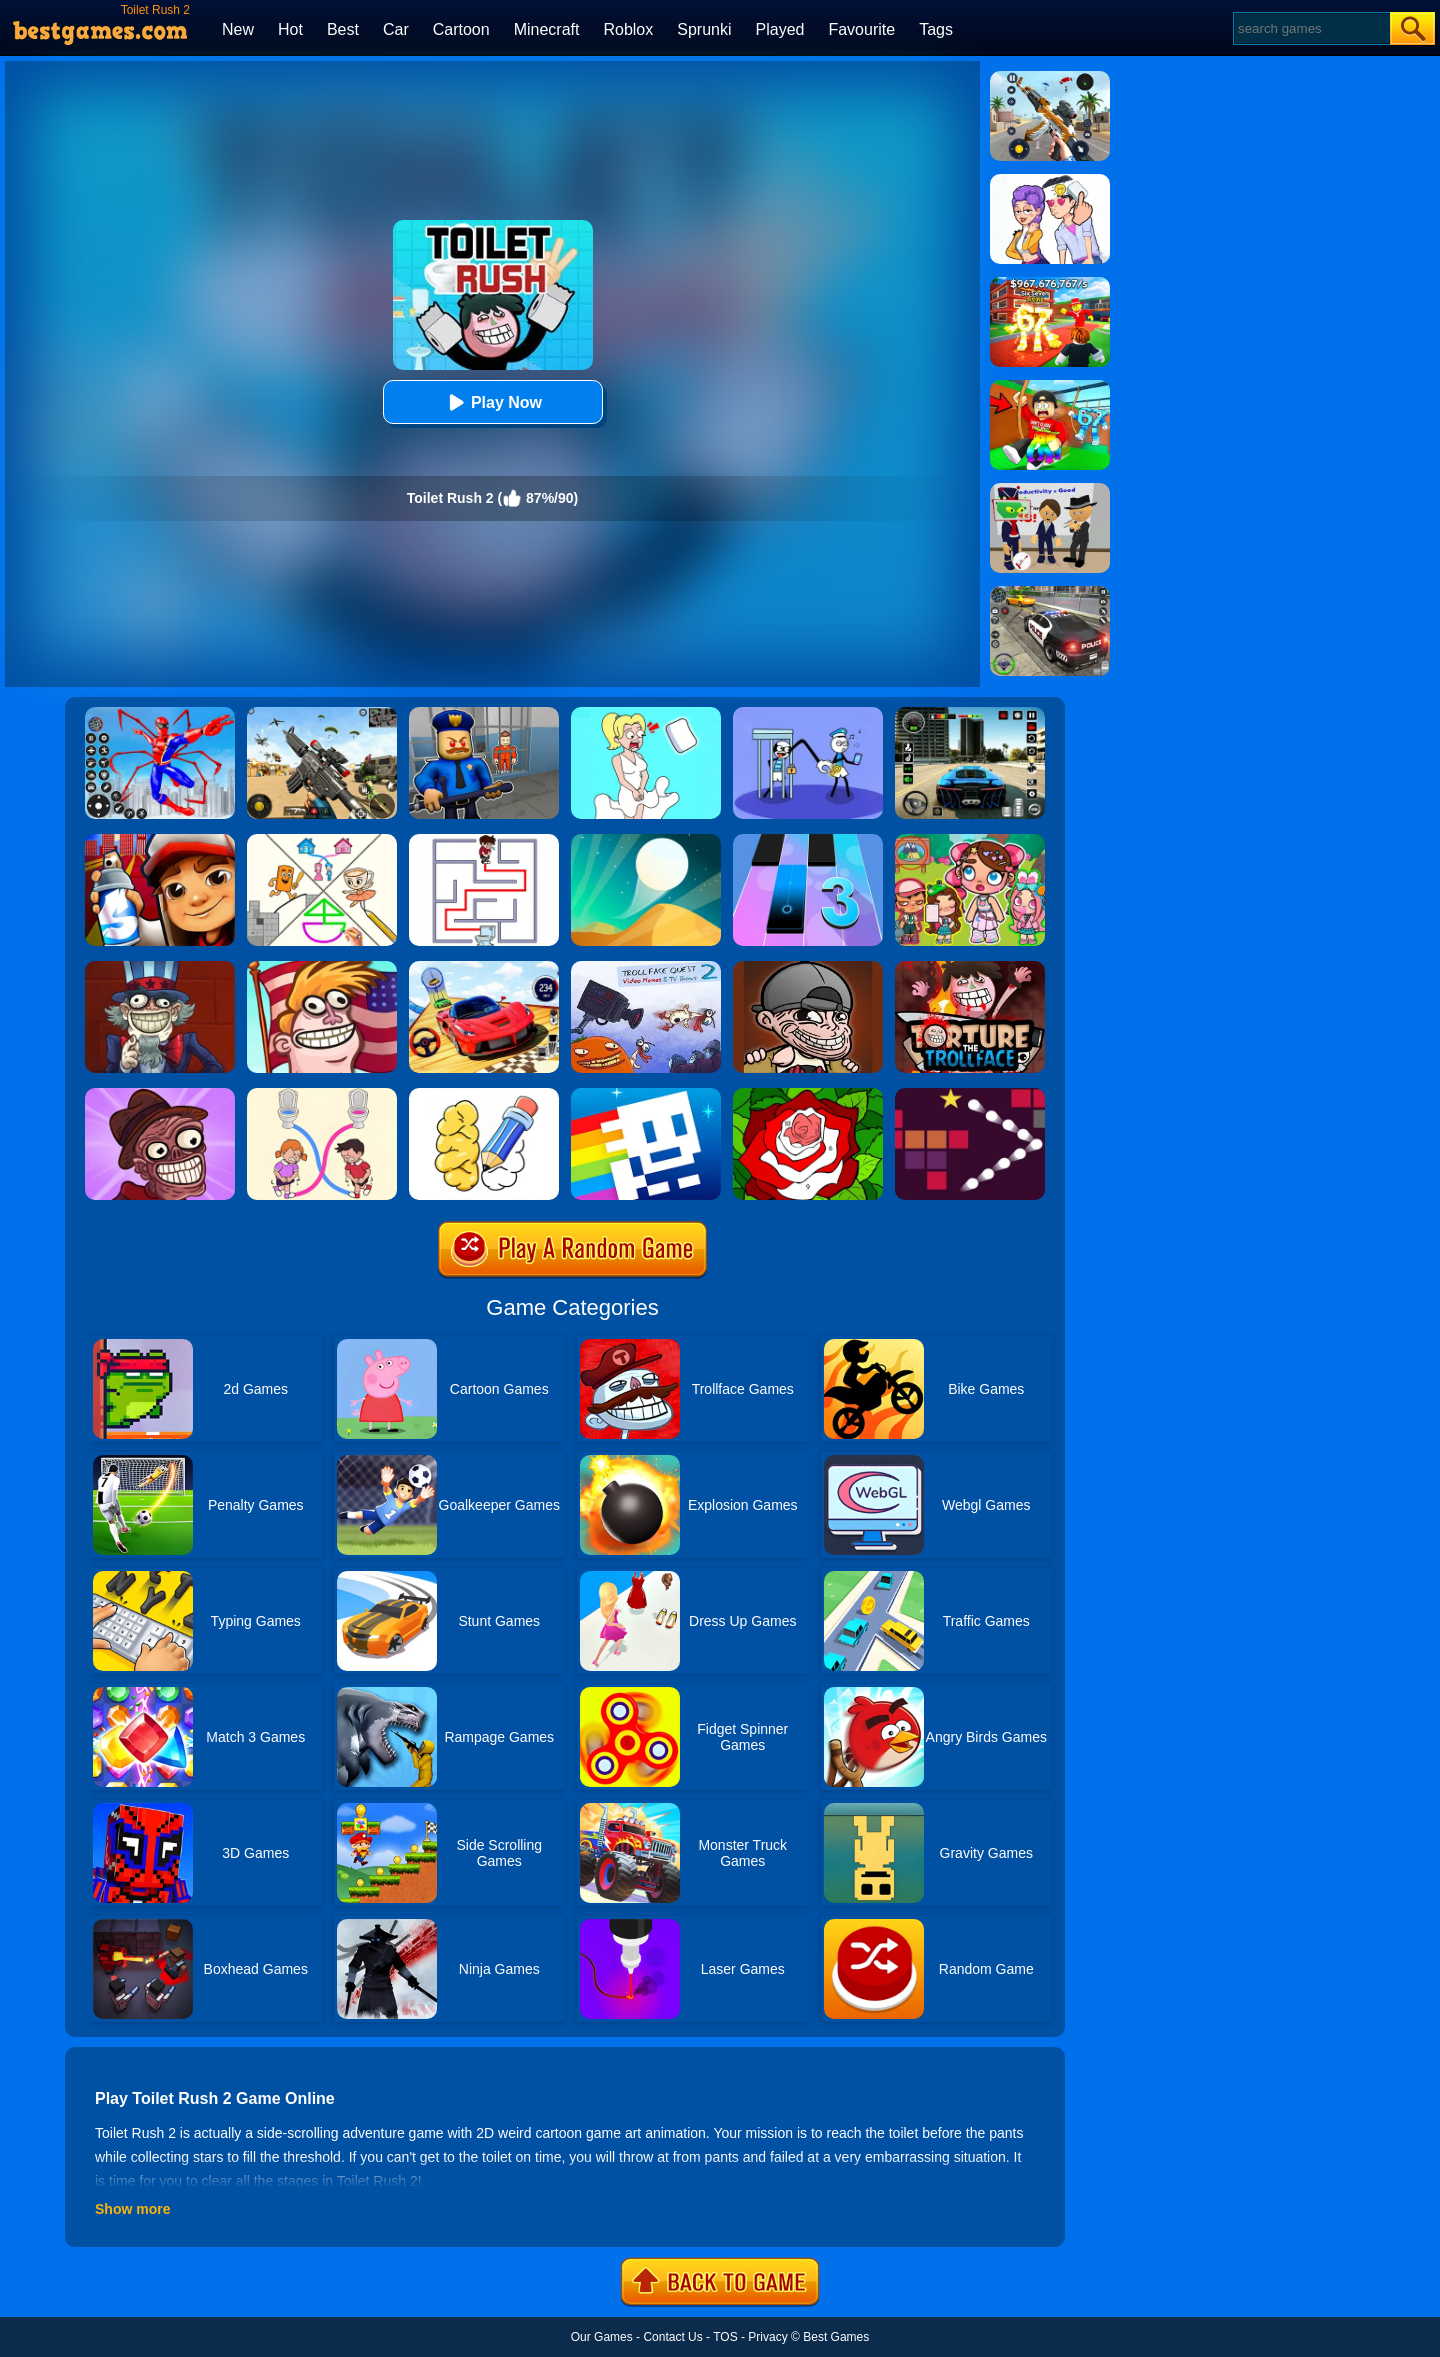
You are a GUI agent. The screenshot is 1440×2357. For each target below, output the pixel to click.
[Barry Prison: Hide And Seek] (484, 714)
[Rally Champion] (484, 968)
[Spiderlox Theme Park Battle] (160, 714)
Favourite (861, 29)
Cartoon (461, 29)
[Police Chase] (1050, 593)
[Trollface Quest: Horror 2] (160, 1095)
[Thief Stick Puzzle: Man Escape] (808, 714)
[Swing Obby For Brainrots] (1050, 387)
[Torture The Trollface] (970, 968)
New (238, 29)
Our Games (602, 2337)
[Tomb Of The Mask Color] (646, 1095)
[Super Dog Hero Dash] (160, 841)
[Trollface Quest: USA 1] (160, 968)
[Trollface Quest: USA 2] (322, 968)
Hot (290, 29)
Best (343, 29)
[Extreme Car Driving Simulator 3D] (970, 714)
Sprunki (704, 29)
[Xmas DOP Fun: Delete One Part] (646, 714)
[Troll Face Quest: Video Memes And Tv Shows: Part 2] (646, 968)
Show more (132, 2209)
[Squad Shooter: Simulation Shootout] (322, 714)
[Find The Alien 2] (1050, 490)
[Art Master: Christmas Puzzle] (1050, 181)
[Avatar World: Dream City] (970, 841)
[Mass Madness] (808, 968)
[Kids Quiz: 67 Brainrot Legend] (1050, 284)
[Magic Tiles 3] (808, 841)
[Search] (1310, 28)
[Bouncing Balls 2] (970, 1095)
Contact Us (672, 2337)
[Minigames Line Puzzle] (322, 841)
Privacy (767, 2337)
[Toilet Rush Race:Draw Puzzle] (322, 1095)
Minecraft (547, 29)
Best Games (836, 2337)
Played (780, 29)
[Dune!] (646, 841)
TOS (725, 2337)
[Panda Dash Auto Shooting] (1050, 78)
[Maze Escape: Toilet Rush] (484, 841)
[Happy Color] (808, 1095)
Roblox (628, 29)
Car (396, 29)
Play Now (492, 402)
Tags (936, 29)
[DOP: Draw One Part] (484, 1095)
